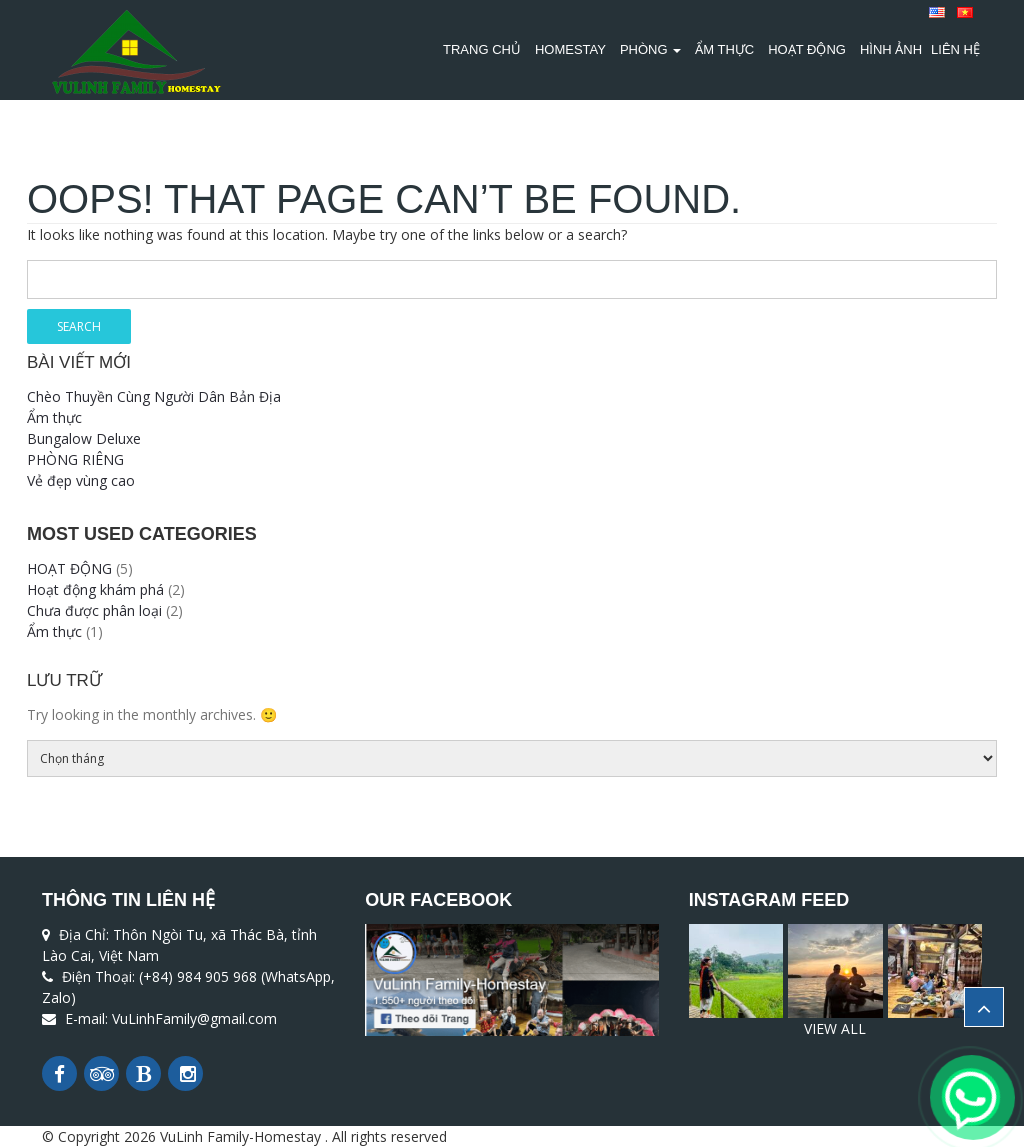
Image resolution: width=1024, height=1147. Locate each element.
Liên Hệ (955, 49)
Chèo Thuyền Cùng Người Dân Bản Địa (154, 396)
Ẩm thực (724, 49)
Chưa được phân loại (94, 610)
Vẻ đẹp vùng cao (81, 480)
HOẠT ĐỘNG (807, 49)
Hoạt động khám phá (95, 589)
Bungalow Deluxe (84, 438)
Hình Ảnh (891, 49)
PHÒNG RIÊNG (75, 459)
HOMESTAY (570, 49)
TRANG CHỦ (482, 49)
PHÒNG (650, 49)
